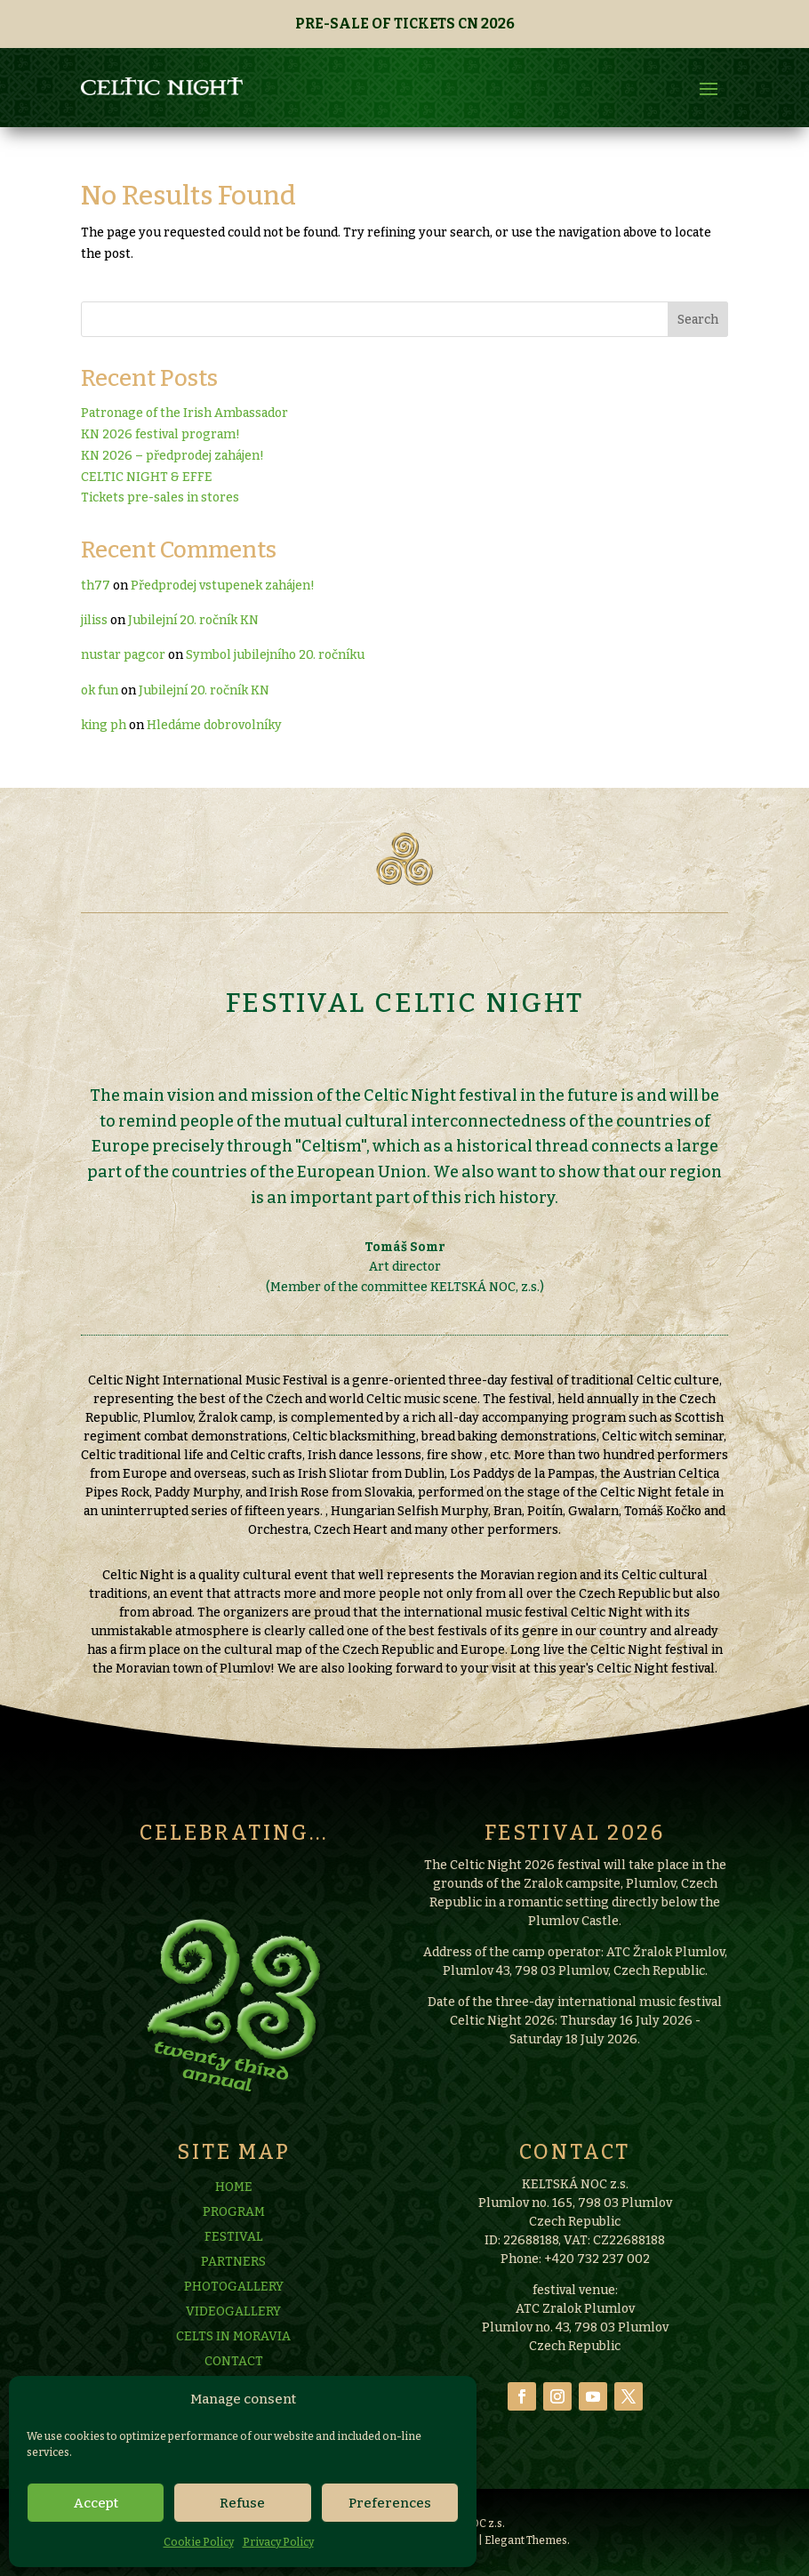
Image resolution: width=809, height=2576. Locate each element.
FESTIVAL (233, 2321)
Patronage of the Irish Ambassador (184, 413)
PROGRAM (234, 2296)
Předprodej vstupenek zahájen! (223, 585)
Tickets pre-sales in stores (160, 497)
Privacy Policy (278, 2542)
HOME (233, 2271)
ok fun (99, 690)
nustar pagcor (123, 654)
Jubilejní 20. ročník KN (193, 620)
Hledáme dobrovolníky (214, 725)
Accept (96, 2503)
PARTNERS (233, 2346)
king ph (103, 725)
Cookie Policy (199, 2542)
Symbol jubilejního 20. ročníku (275, 654)
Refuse (242, 2503)
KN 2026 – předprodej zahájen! (172, 455)
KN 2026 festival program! (160, 434)
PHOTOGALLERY (234, 2371)
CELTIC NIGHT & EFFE (146, 477)
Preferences (389, 2503)
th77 (95, 585)
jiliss (94, 620)
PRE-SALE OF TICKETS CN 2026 (405, 23)
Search (697, 319)
